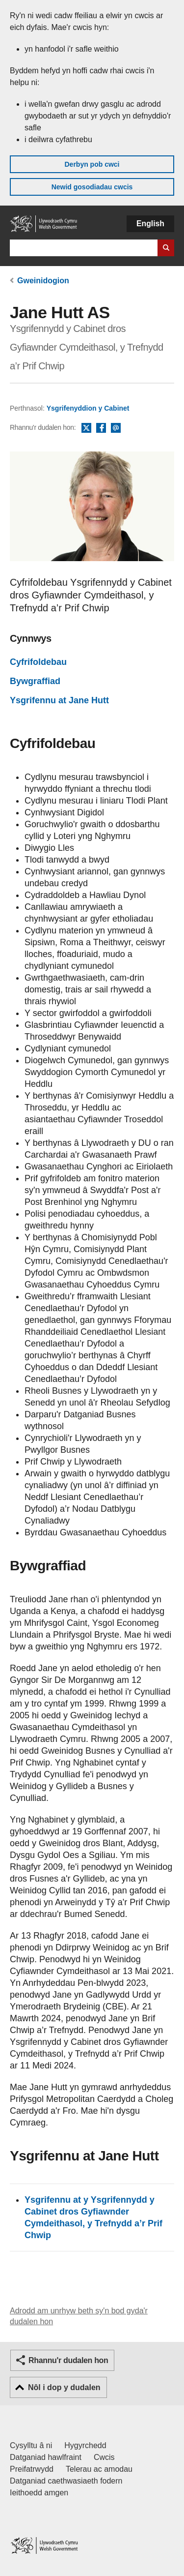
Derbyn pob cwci (91, 164)
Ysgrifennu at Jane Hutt (59, 700)
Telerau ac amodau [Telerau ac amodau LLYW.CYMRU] (99, 2469)
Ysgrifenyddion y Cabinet (88, 408)
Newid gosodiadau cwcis (92, 187)
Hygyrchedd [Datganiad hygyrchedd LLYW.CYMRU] (85, 2445)
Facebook (101, 428)
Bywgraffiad (35, 681)
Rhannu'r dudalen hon (68, 2360)
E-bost (116, 428)
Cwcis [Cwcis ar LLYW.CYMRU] (104, 2457)
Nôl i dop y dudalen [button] (64, 2387)
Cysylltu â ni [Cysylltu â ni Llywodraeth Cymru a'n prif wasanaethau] (31, 2445)
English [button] (150, 223)
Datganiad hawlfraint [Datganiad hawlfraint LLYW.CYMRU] (45, 2457)
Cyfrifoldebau (38, 662)
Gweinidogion (43, 280)
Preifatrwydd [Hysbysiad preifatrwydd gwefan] (31, 2469)
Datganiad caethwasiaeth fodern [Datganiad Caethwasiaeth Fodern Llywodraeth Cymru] (66, 2481)
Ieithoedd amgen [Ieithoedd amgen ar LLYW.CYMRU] (39, 2492)
